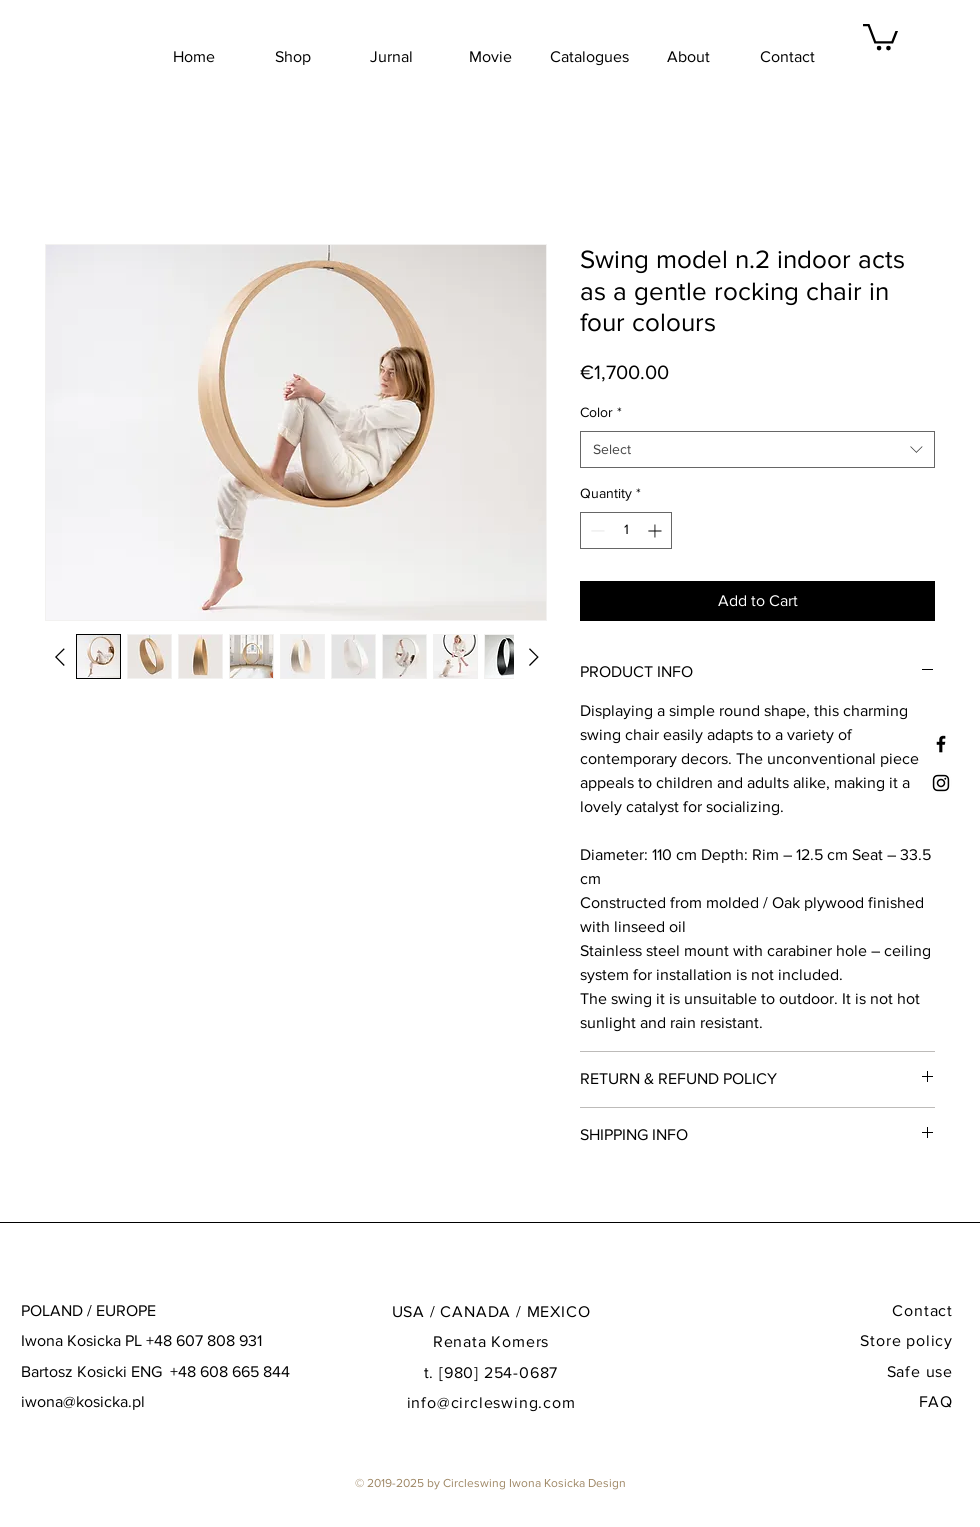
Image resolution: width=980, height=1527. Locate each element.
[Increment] (656, 530)
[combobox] (757, 450)
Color (601, 412)
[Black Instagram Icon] (941, 783)
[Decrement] (595, 530)
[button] (880, 35)
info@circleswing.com (491, 1402)
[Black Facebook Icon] (941, 744)
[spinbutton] (626, 530)
